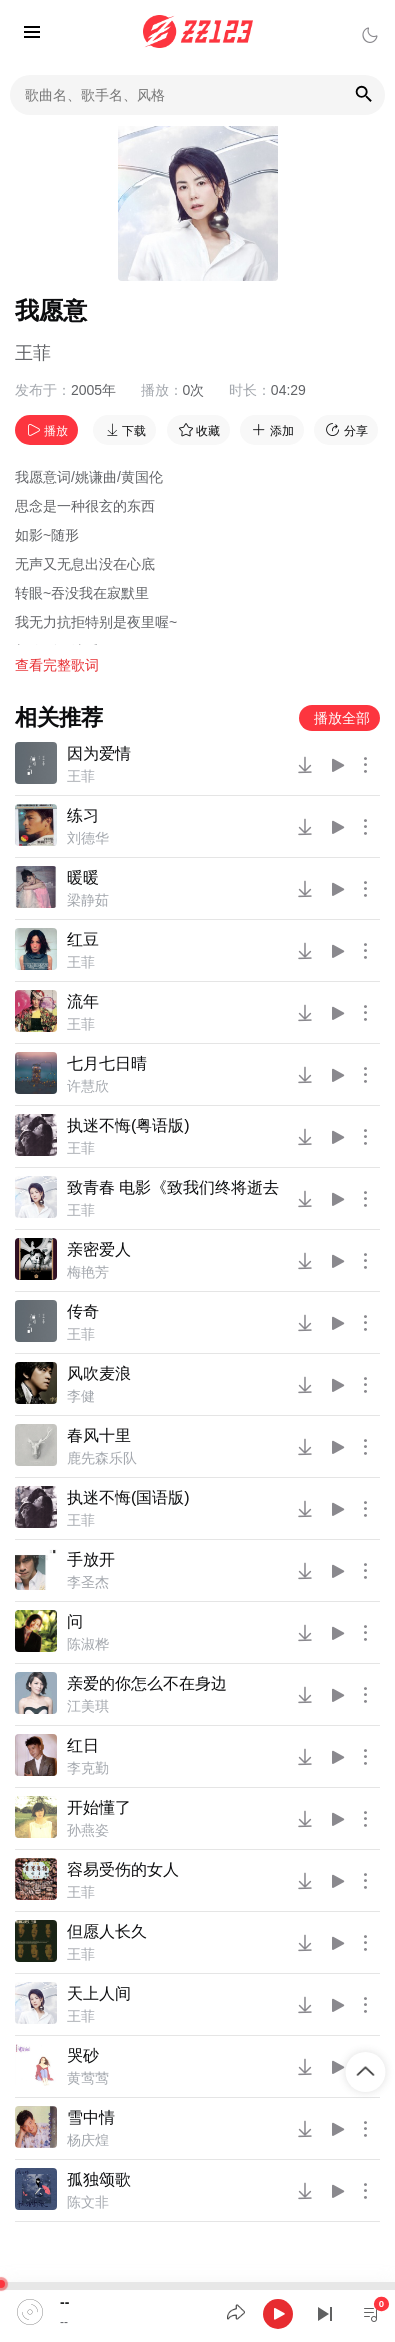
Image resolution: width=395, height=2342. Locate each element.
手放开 (91, 1559)
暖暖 (83, 877)
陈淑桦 (88, 1644)
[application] (197, 2312)
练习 (83, 815)
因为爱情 (99, 753)
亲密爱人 (99, 1249)
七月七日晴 (107, 1063)
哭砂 (83, 2055)
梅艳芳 (88, 1272)
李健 (81, 1396)
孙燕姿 (88, 1830)
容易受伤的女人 (123, 1869)
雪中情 (91, 2117)
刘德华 (88, 838)
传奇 (83, 1311)
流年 (83, 1001)
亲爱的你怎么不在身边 (147, 1683)
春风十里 (99, 1435)
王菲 (33, 353)
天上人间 (99, 1993)
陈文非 (88, 2202)
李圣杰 (88, 1582)
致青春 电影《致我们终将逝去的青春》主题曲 (173, 1187)
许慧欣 (88, 1086)
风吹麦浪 (99, 1373)
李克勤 (88, 1768)
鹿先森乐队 (102, 1458)
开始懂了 (99, 1807)
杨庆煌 (88, 2140)
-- (64, 2302)
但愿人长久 (107, 1931)
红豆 (83, 939)
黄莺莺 (88, 2078)
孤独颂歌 (99, 2179)
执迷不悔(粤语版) (128, 1125)
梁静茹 (88, 900)
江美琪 (88, 1706)
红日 (83, 1745)
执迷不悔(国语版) (128, 1497)
